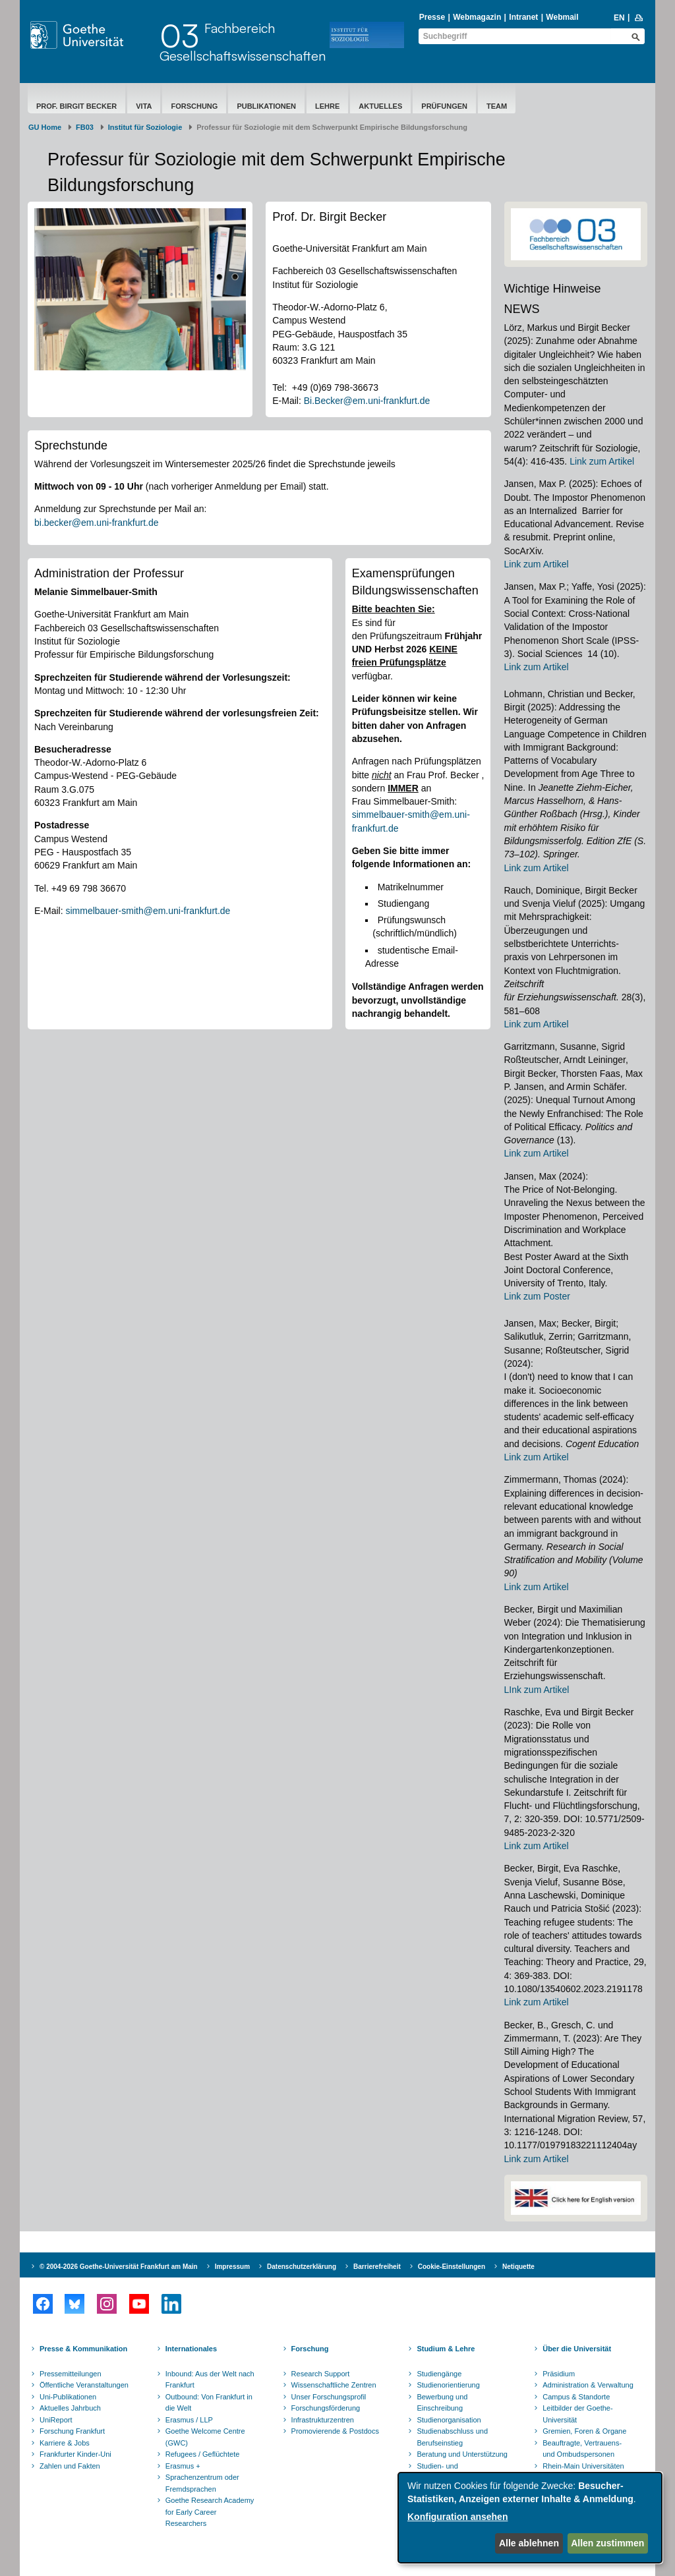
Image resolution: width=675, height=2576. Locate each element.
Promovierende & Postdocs (335, 2431)
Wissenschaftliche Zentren (333, 2385)
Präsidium (559, 2374)
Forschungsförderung (326, 2408)
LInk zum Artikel (537, 1689)
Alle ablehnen (529, 2543)
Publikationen (266, 106)
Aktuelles (380, 106)
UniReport (56, 2420)
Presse (432, 17)
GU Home (44, 127)
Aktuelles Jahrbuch (70, 2408)
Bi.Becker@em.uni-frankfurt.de (367, 400)
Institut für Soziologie (145, 127)
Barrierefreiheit (377, 2266)
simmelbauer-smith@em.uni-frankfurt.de (147, 910)
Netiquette (518, 2266)
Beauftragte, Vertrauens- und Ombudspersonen (582, 2449)
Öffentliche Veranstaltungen (84, 2385)
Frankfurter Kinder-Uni (75, 2454)
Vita (144, 106)
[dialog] (530, 2518)
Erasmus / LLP (189, 2420)
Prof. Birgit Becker (76, 106)
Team (496, 106)
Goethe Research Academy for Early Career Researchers (209, 2511)
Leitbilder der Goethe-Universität (577, 2414)
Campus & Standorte (576, 2397)
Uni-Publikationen (68, 2397)
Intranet (523, 17)
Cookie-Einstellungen (451, 2266)
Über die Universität (577, 2349)
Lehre (327, 106)
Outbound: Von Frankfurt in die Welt (208, 2403)
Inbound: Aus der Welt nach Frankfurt (209, 2380)
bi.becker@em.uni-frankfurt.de (96, 522)
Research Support (320, 2374)
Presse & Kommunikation (83, 2349)
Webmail (562, 17)
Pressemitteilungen (71, 2374)
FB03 (85, 127)
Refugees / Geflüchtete (202, 2454)
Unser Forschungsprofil (329, 2397)
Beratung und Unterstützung (462, 2454)
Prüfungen (444, 106)
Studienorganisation (449, 2420)
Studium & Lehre (446, 2349)
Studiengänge (439, 2374)
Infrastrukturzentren (322, 2420)
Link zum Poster (537, 1296)
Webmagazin (477, 17)
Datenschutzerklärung (301, 2266)
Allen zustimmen (607, 2543)
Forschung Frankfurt (72, 2431)
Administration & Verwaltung (588, 2385)
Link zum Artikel (602, 461)
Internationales (191, 2349)
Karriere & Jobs (65, 2443)
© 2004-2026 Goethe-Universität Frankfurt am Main (119, 2266)
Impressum (232, 2266)
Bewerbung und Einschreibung (442, 2403)
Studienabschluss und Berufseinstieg (452, 2437)
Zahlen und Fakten (70, 2466)
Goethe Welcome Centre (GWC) (205, 2437)
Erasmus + (182, 2466)
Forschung (194, 106)
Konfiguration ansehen (457, 2516)
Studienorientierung (448, 2385)
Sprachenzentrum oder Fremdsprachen (202, 2483)
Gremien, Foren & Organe (584, 2431)
